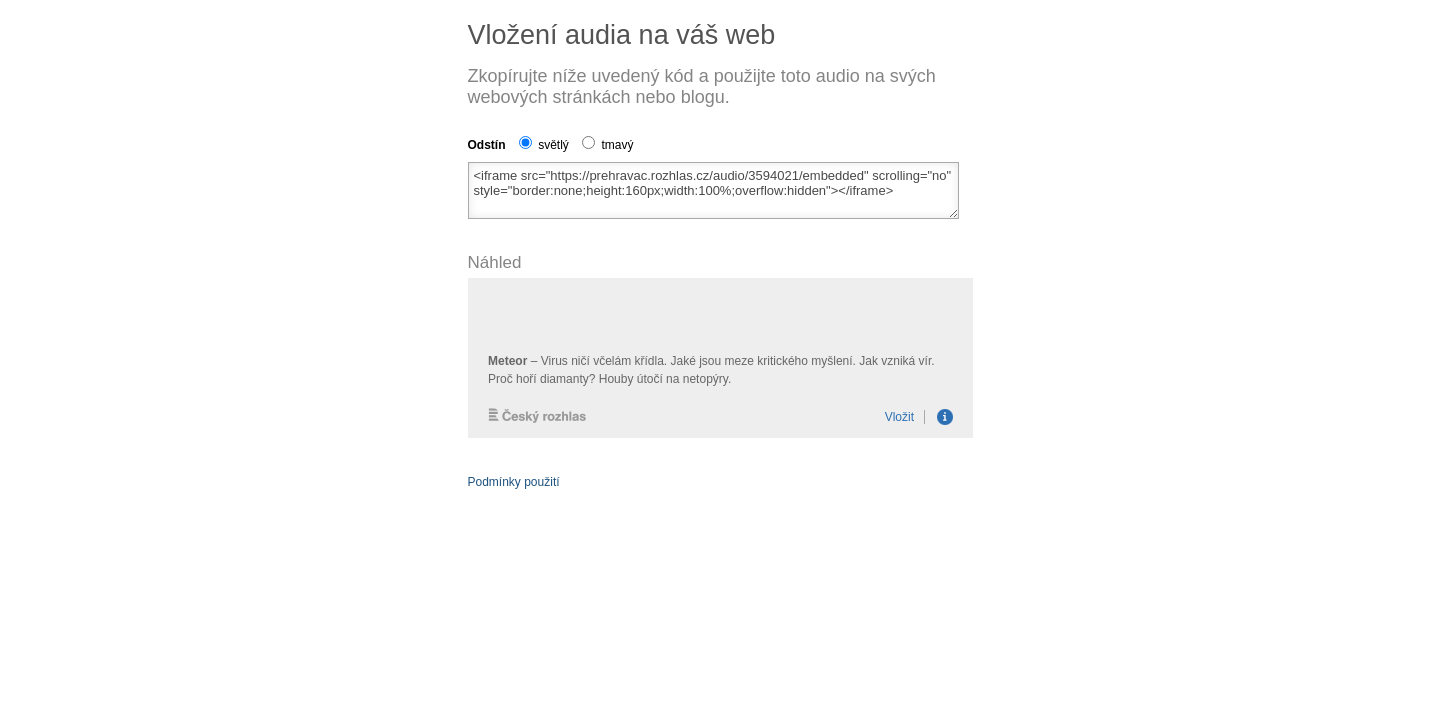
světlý (544, 145)
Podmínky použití (514, 482)
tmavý (607, 145)
